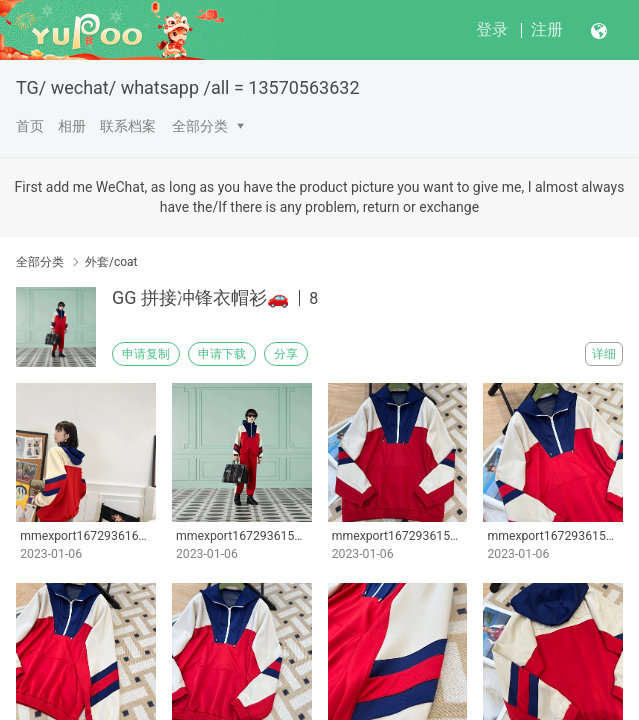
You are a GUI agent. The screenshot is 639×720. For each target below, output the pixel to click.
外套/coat (111, 262)
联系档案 (128, 126)
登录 (492, 29)
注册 (547, 29)
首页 (30, 126)
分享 (286, 354)
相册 (72, 126)
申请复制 (146, 354)
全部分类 (200, 126)
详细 (604, 354)
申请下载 (222, 354)
